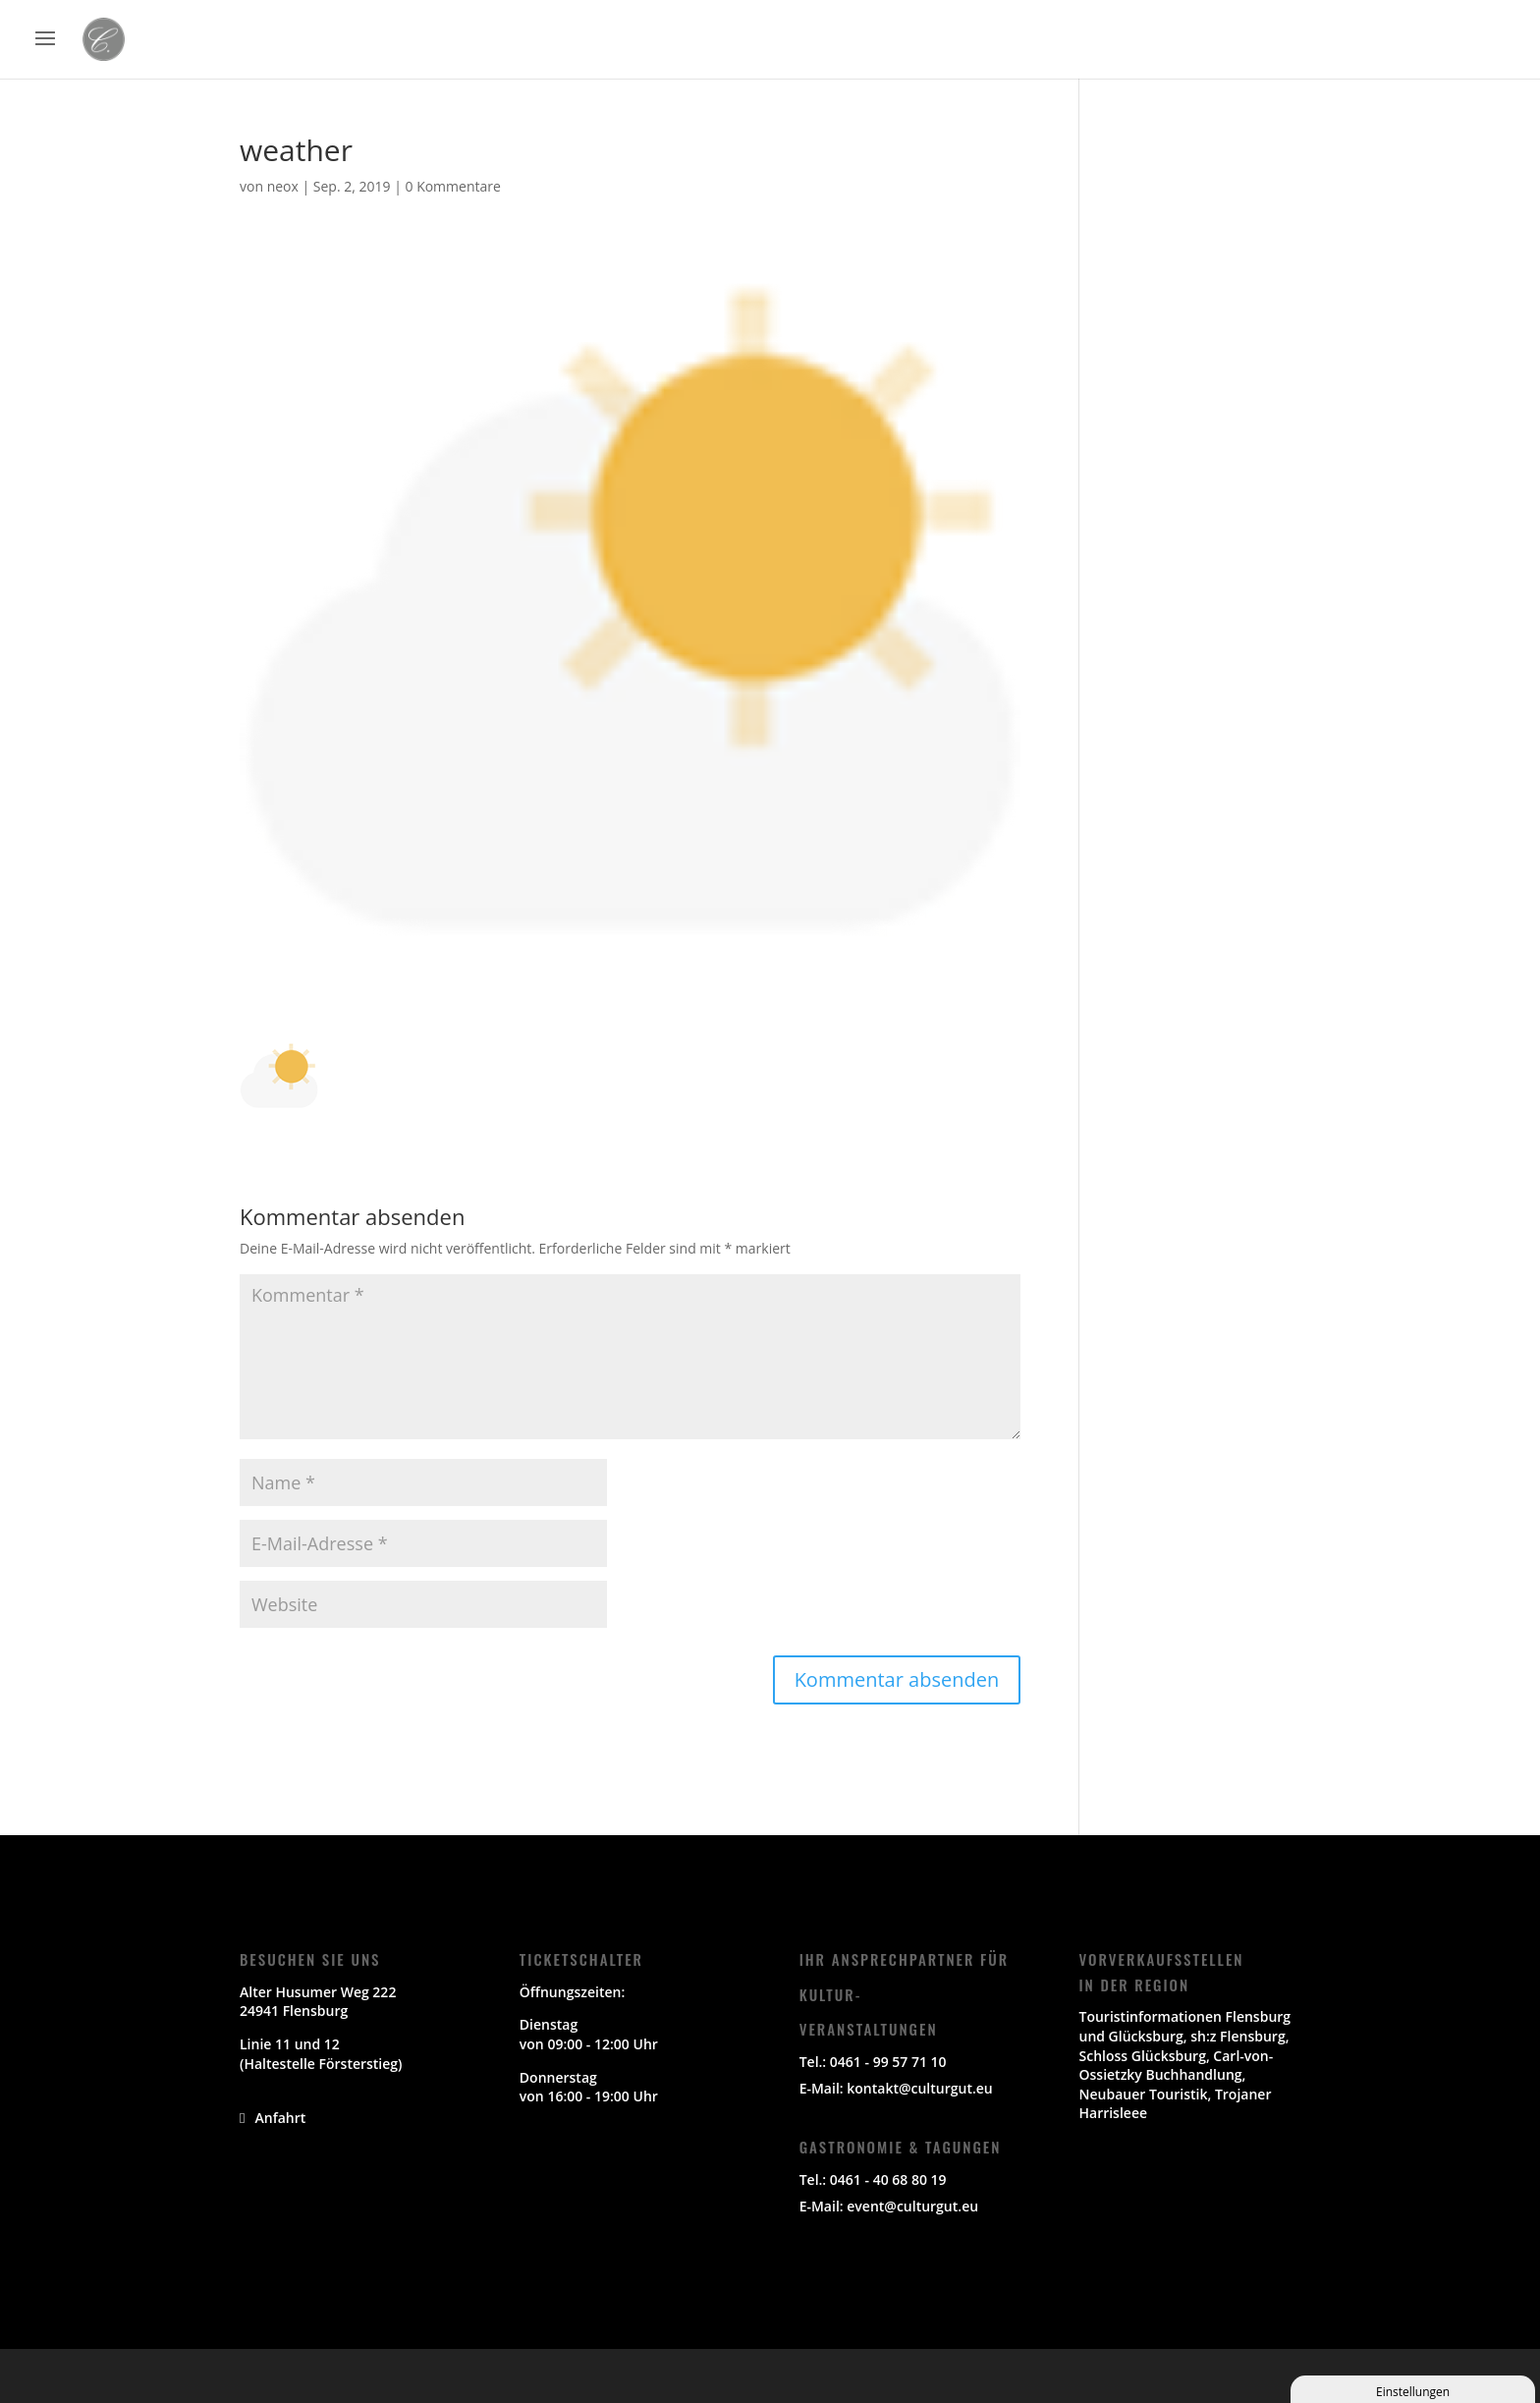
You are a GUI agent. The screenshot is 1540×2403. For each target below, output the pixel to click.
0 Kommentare (452, 186)
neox (283, 186)
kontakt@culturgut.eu (919, 2088)
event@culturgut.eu (912, 2206)
